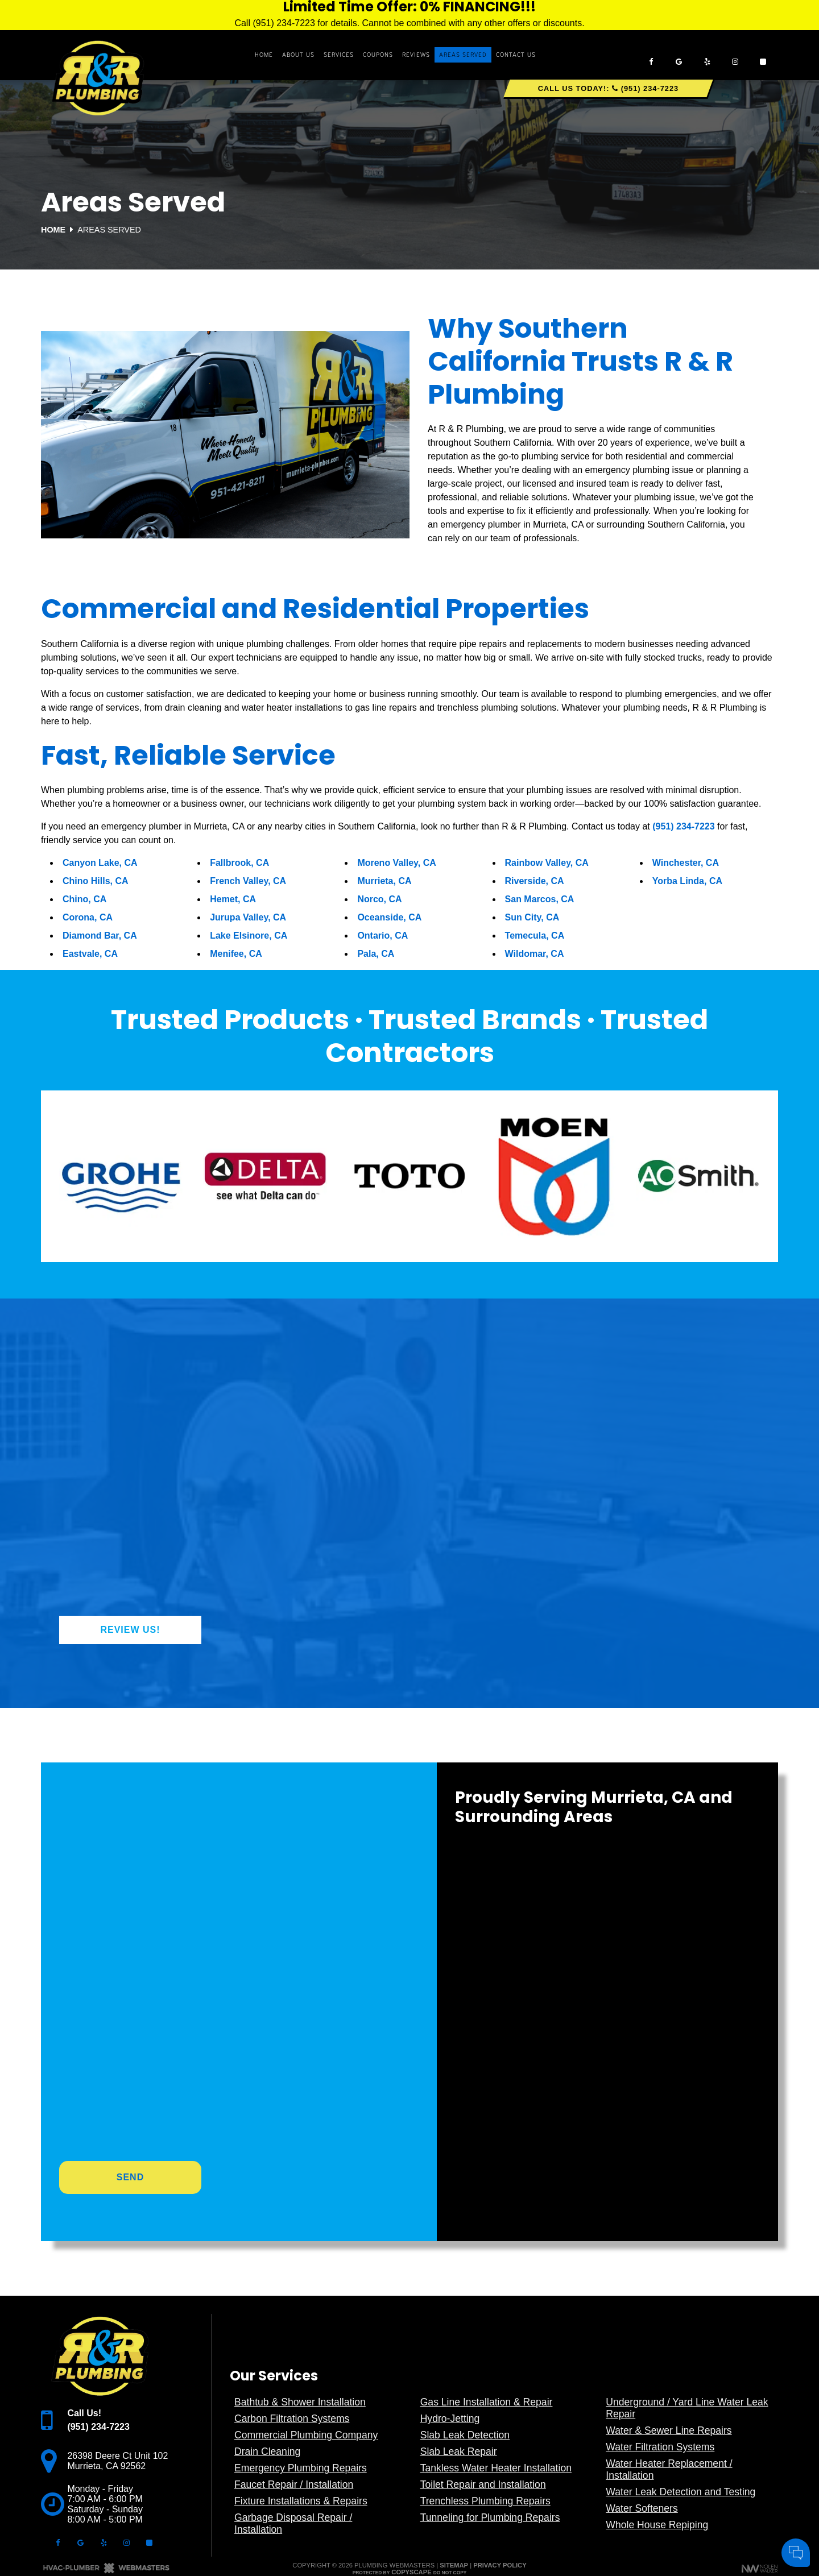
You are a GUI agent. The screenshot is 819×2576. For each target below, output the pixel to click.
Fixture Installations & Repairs (300, 2501)
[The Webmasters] (106, 2571)
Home (264, 55)
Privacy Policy (499, 2565)
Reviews (416, 55)
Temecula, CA (535, 935)
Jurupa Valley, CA (248, 917)
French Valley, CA (248, 881)
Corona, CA (88, 917)
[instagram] (735, 55)
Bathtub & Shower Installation (300, 2402)
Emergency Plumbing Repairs (300, 2468)
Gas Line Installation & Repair (486, 2402)
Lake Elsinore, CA (248, 935)
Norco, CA (379, 899)
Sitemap (454, 2565)
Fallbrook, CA (239, 863)
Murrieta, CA (384, 881)
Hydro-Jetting (450, 2418)
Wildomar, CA (534, 954)
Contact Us (516, 55)
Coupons (378, 55)
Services (339, 55)
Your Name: (660, 2432)
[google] (679, 55)
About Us (298, 55)
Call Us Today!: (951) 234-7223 (608, 88)
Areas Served (463, 55)
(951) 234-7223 (683, 826)
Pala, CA (375, 954)
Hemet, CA (233, 899)
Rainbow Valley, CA (547, 863)
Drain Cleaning (267, 2451)
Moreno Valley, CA (396, 863)
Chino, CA (84, 899)
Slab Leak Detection (465, 2435)
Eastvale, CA (90, 954)
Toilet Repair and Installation (483, 2484)
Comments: (659, 2456)
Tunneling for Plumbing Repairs (490, 2517)
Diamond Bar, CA (100, 935)
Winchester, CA (685, 863)
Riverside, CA (534, 881)
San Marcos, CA (539, 899)
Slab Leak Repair (458, 2451)
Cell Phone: (659, 2444)
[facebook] (651, 55)
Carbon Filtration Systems (291, 2418)
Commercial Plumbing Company (306, 2435)
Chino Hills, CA (96, 881)
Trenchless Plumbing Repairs (485, 2501)
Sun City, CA (532, 917)
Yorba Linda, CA (687, 881)
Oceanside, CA (389, 917)
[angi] (763, 55)
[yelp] (707, 55)
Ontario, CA (382, 935)
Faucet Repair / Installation (293, 2484)
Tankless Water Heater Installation (496, 2468)
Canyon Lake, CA (100, 863)
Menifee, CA (236, 954)
